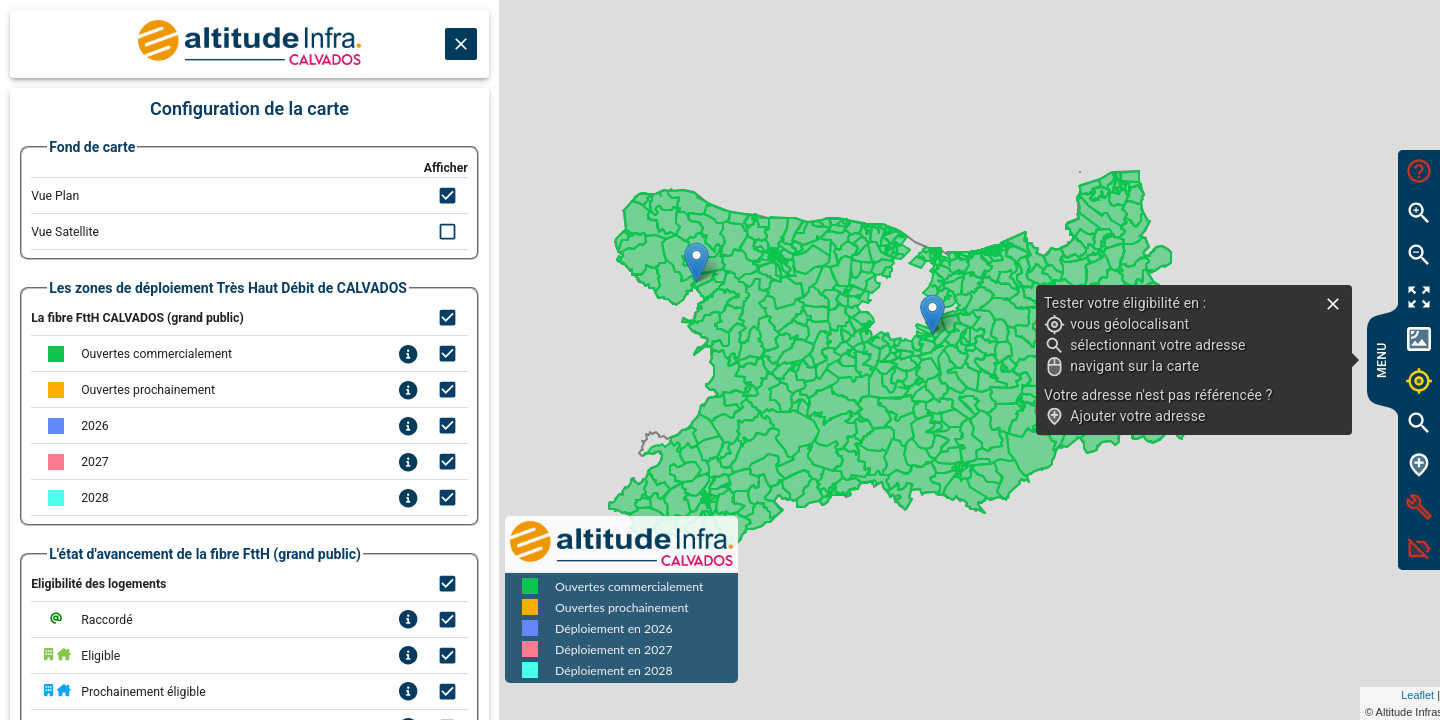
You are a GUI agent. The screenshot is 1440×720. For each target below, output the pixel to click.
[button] (1001, 314)
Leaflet (1236, 695)
